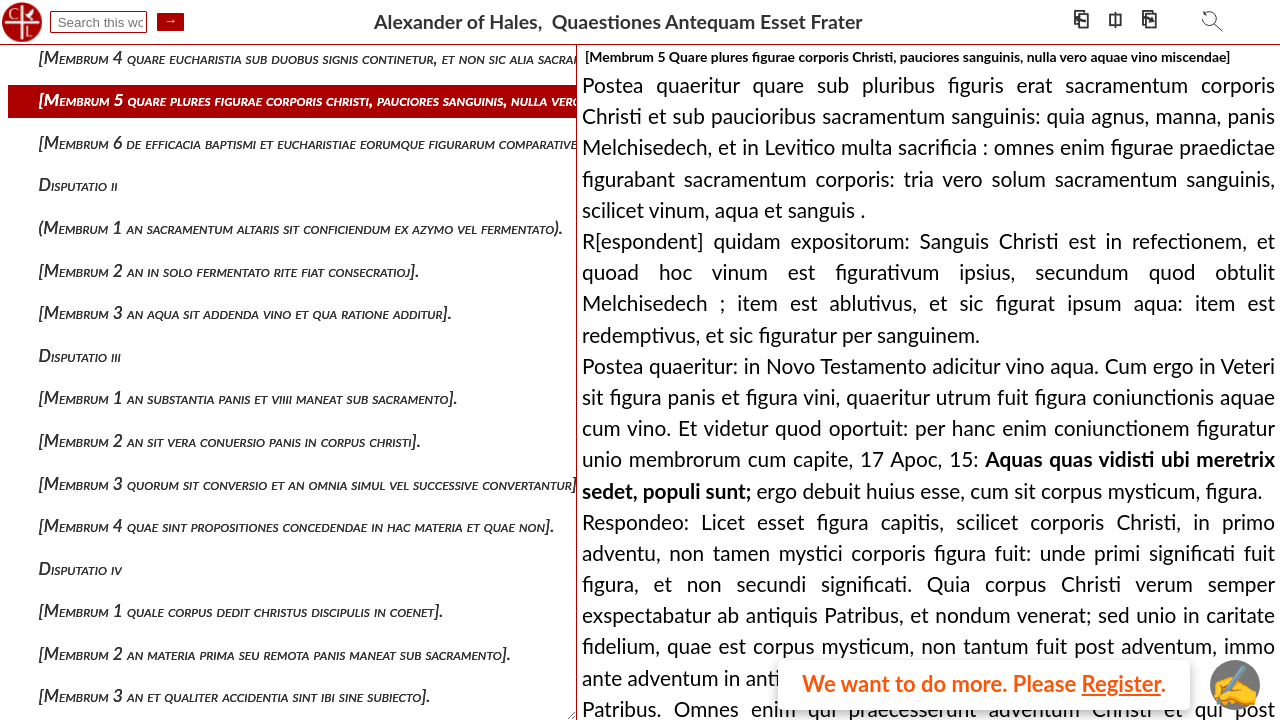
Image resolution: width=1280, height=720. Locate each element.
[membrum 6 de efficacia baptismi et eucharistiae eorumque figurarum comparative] (311, 142)
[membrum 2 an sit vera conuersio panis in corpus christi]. (230, 440)
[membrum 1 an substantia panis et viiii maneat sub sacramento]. (248, 397)
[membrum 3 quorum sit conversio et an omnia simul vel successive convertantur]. (310, 483)
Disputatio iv (80, 568)
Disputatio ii (78, 184)
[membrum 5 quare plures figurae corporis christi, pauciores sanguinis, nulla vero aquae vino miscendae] (385, 99)
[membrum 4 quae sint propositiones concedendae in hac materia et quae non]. (297, 525)
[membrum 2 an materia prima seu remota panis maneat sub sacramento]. (275, 653)
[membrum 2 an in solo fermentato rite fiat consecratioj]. (229, 270)
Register (1121, 683)
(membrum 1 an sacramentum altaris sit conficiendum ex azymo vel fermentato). (301, 227)
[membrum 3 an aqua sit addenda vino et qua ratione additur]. (245, 312)
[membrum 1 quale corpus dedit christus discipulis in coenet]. (241, 610)
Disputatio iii (80, 355)
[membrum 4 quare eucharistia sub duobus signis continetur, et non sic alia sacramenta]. (330, 57)
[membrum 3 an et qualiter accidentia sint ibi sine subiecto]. (235, 695)
